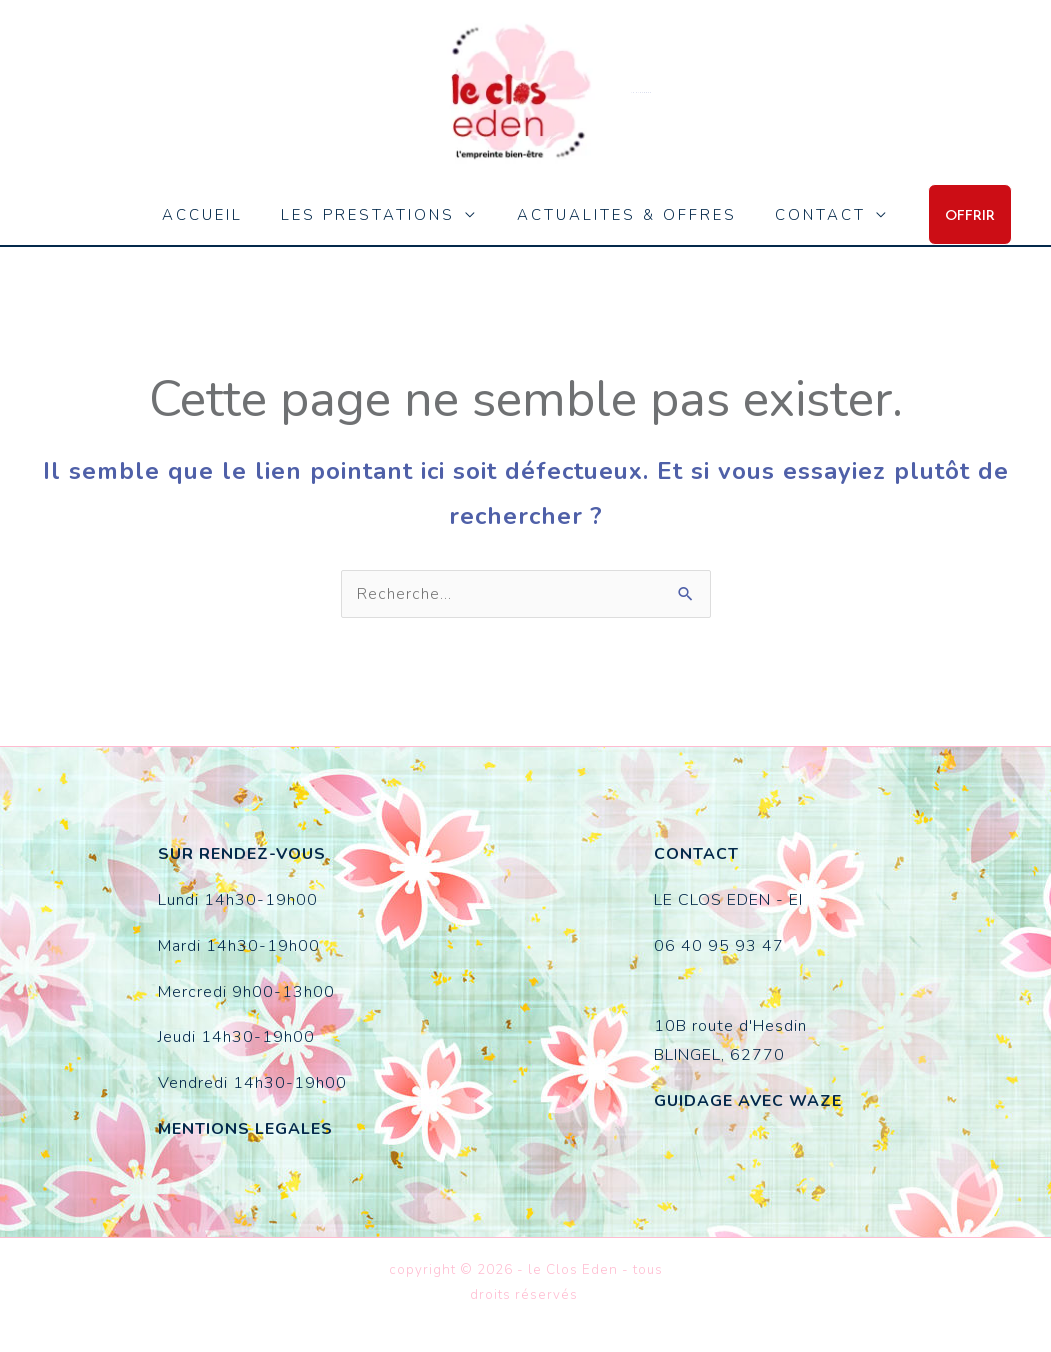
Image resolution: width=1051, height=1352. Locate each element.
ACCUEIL (215, 215)
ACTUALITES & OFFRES (623, 215)
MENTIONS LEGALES (245, 1129)
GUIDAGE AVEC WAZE (748, 1101)
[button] (954, 214)
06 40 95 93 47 (719, 946)
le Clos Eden (641, 92)
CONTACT (808, 215)
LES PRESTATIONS (373, 215)
